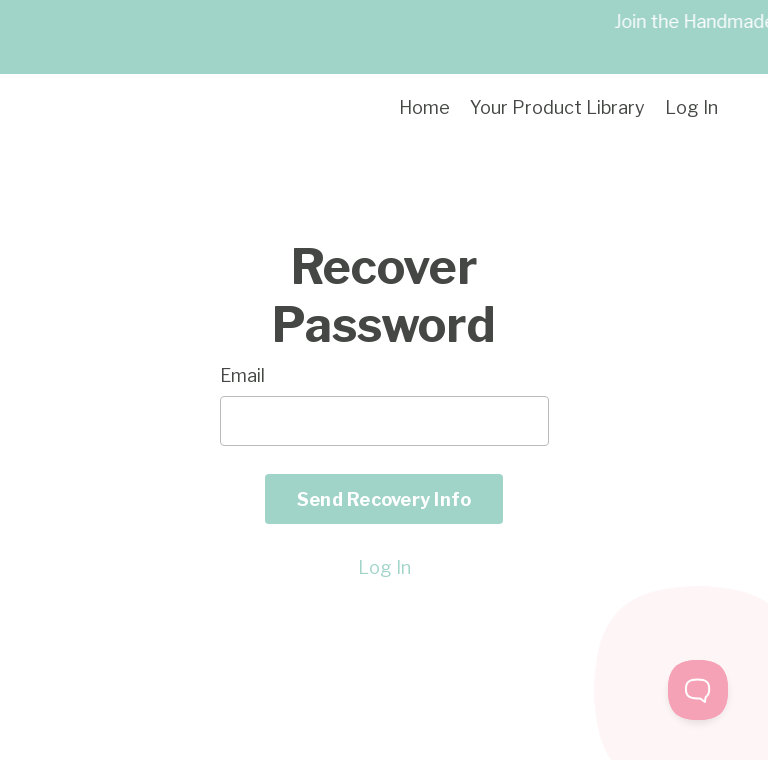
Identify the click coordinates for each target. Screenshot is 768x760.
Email (242, 375)
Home (424, 107)
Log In (691, 107)
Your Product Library (557, 107)
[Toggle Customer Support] (698, 690)
